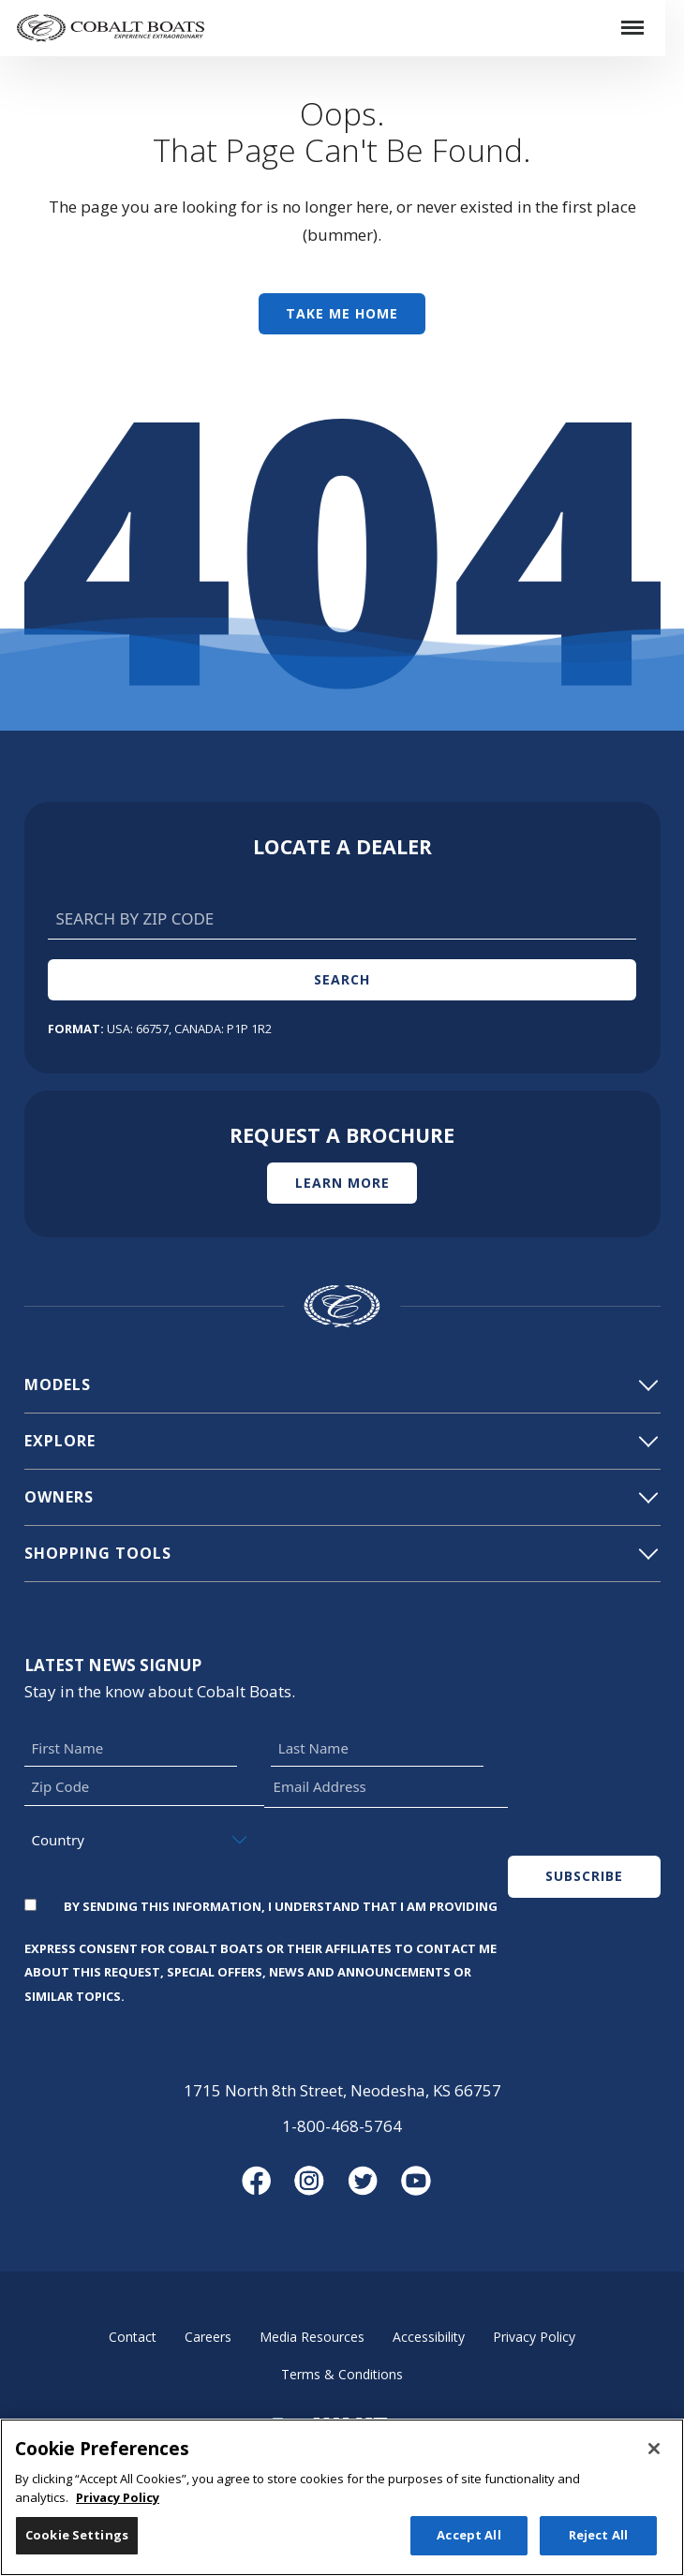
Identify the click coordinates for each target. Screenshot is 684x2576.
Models (340, 1384)
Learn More (342, 1183)
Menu (639, 15)
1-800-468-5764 (342, 2126)
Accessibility (429, 2337)
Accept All (468, 2545)
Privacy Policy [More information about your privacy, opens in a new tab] (117, 2506)
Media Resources (312, 2337)
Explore (340, 1440)
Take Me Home (342, 313)
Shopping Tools (340, 1553)
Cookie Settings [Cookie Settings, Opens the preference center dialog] (76, 2545)
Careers (208, 2337)
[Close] (654, 2459)
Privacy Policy (534, 2337)
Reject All (598, 2545)
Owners (340, 1497)
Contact (132, 2337)
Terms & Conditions (342, 2374)
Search (342, 979)
